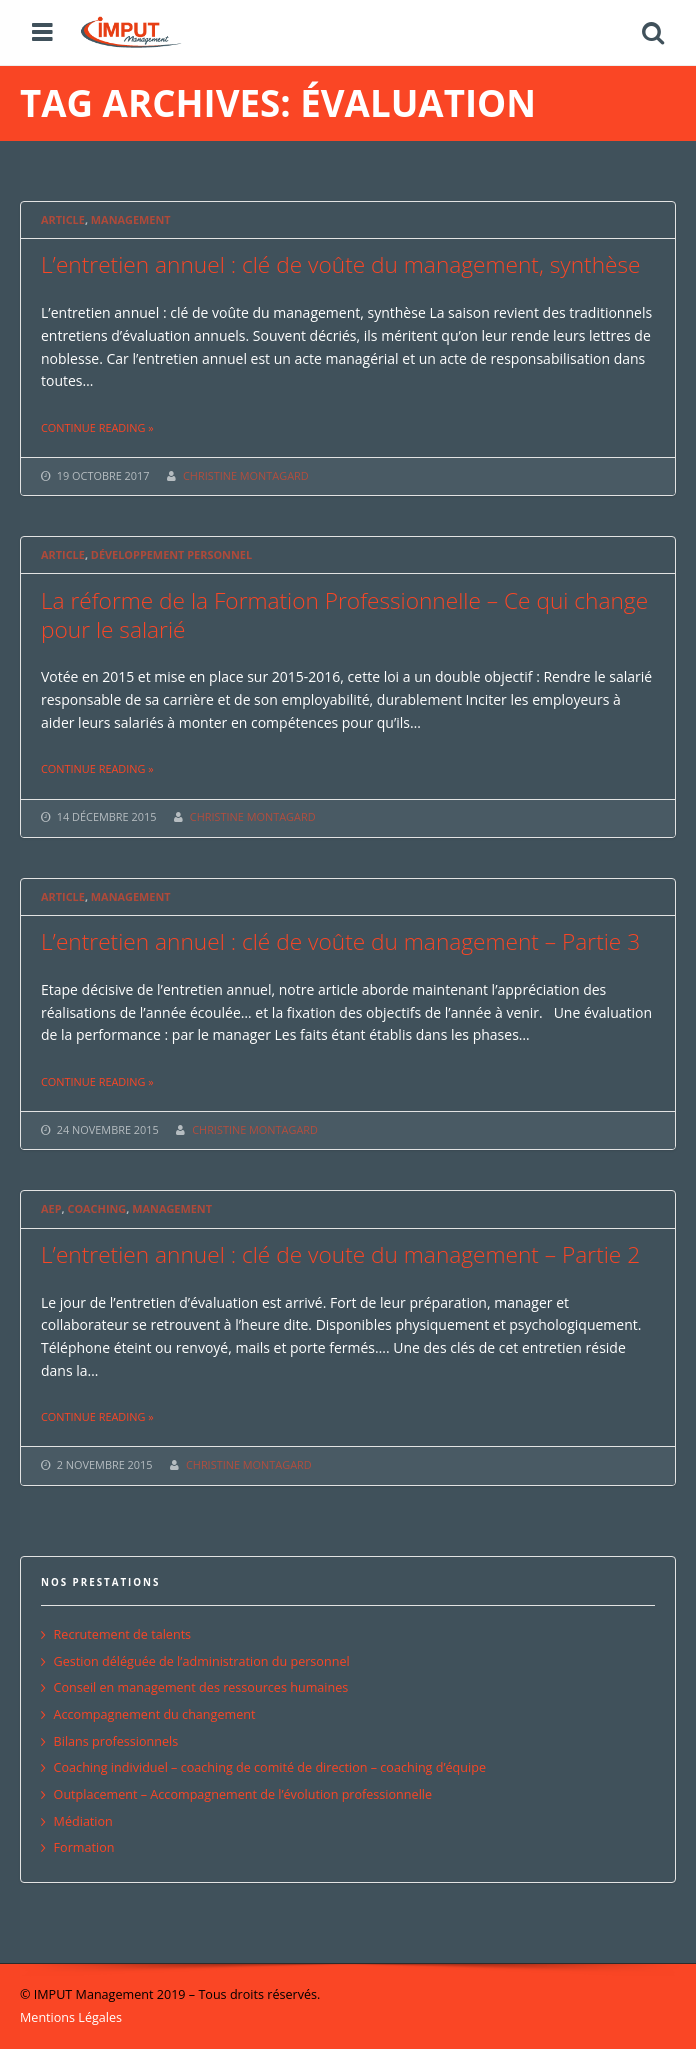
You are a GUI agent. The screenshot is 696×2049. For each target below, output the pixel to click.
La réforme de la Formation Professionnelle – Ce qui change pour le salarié (344, 615)
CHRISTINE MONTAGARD (246, 475)
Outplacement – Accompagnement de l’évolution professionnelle (243, 1794)
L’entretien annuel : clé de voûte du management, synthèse (341, 264)
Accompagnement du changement (155, 1714)
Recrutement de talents (123, 1634)
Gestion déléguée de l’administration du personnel (202, 1661)
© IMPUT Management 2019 (103, 1994)
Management (131, 219)
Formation (84, 1847)
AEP (51, 1208)
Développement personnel (171, 554)
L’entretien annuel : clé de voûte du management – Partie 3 (340, 941)
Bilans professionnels (116, 1741)
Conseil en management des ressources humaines (201, 1687)
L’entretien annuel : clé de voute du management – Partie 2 (340, 1254)
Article (63, 219)
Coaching (96, 1208)
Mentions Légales (71, 2017)
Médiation (83, 1821)
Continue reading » (97, 427)
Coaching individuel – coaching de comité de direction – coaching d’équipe (270, 1767)
